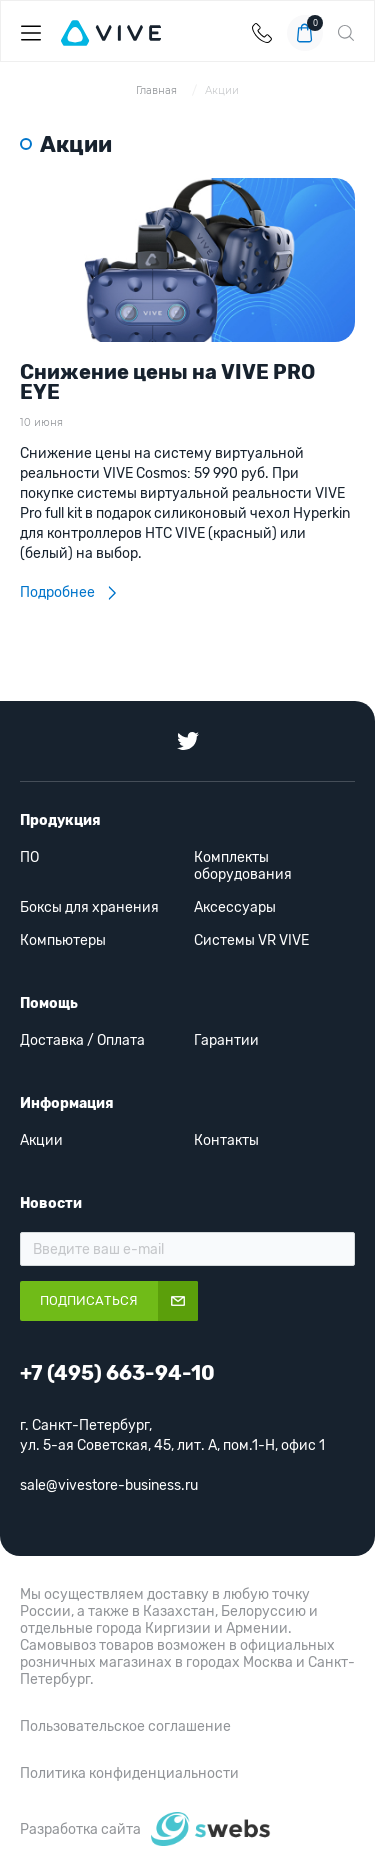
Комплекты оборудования (243, 866)
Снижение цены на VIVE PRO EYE (167, 382)
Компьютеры (63, 940)
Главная (158, 90)
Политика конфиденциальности (129, 1773)
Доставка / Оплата (82, 1040)
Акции (222, 90)
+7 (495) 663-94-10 (262, 33)
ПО (29, 857)
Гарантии (226, 1040)
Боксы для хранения (89, 907)
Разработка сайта (80, 1829)
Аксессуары (235, 907)
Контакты (226, 1140)
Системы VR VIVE (251, 940)
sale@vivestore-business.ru (109, 1485)
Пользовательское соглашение (125, 1726)
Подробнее (68, 592)
